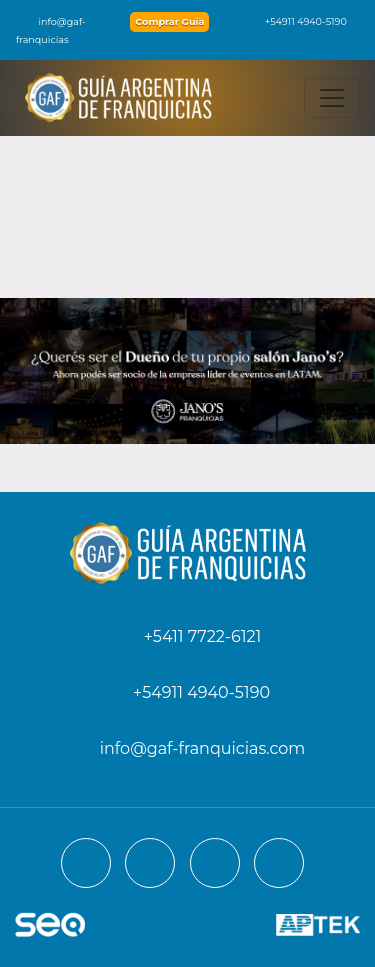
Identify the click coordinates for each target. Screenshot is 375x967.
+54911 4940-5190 (296, 21)
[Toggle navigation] (332, 98)
